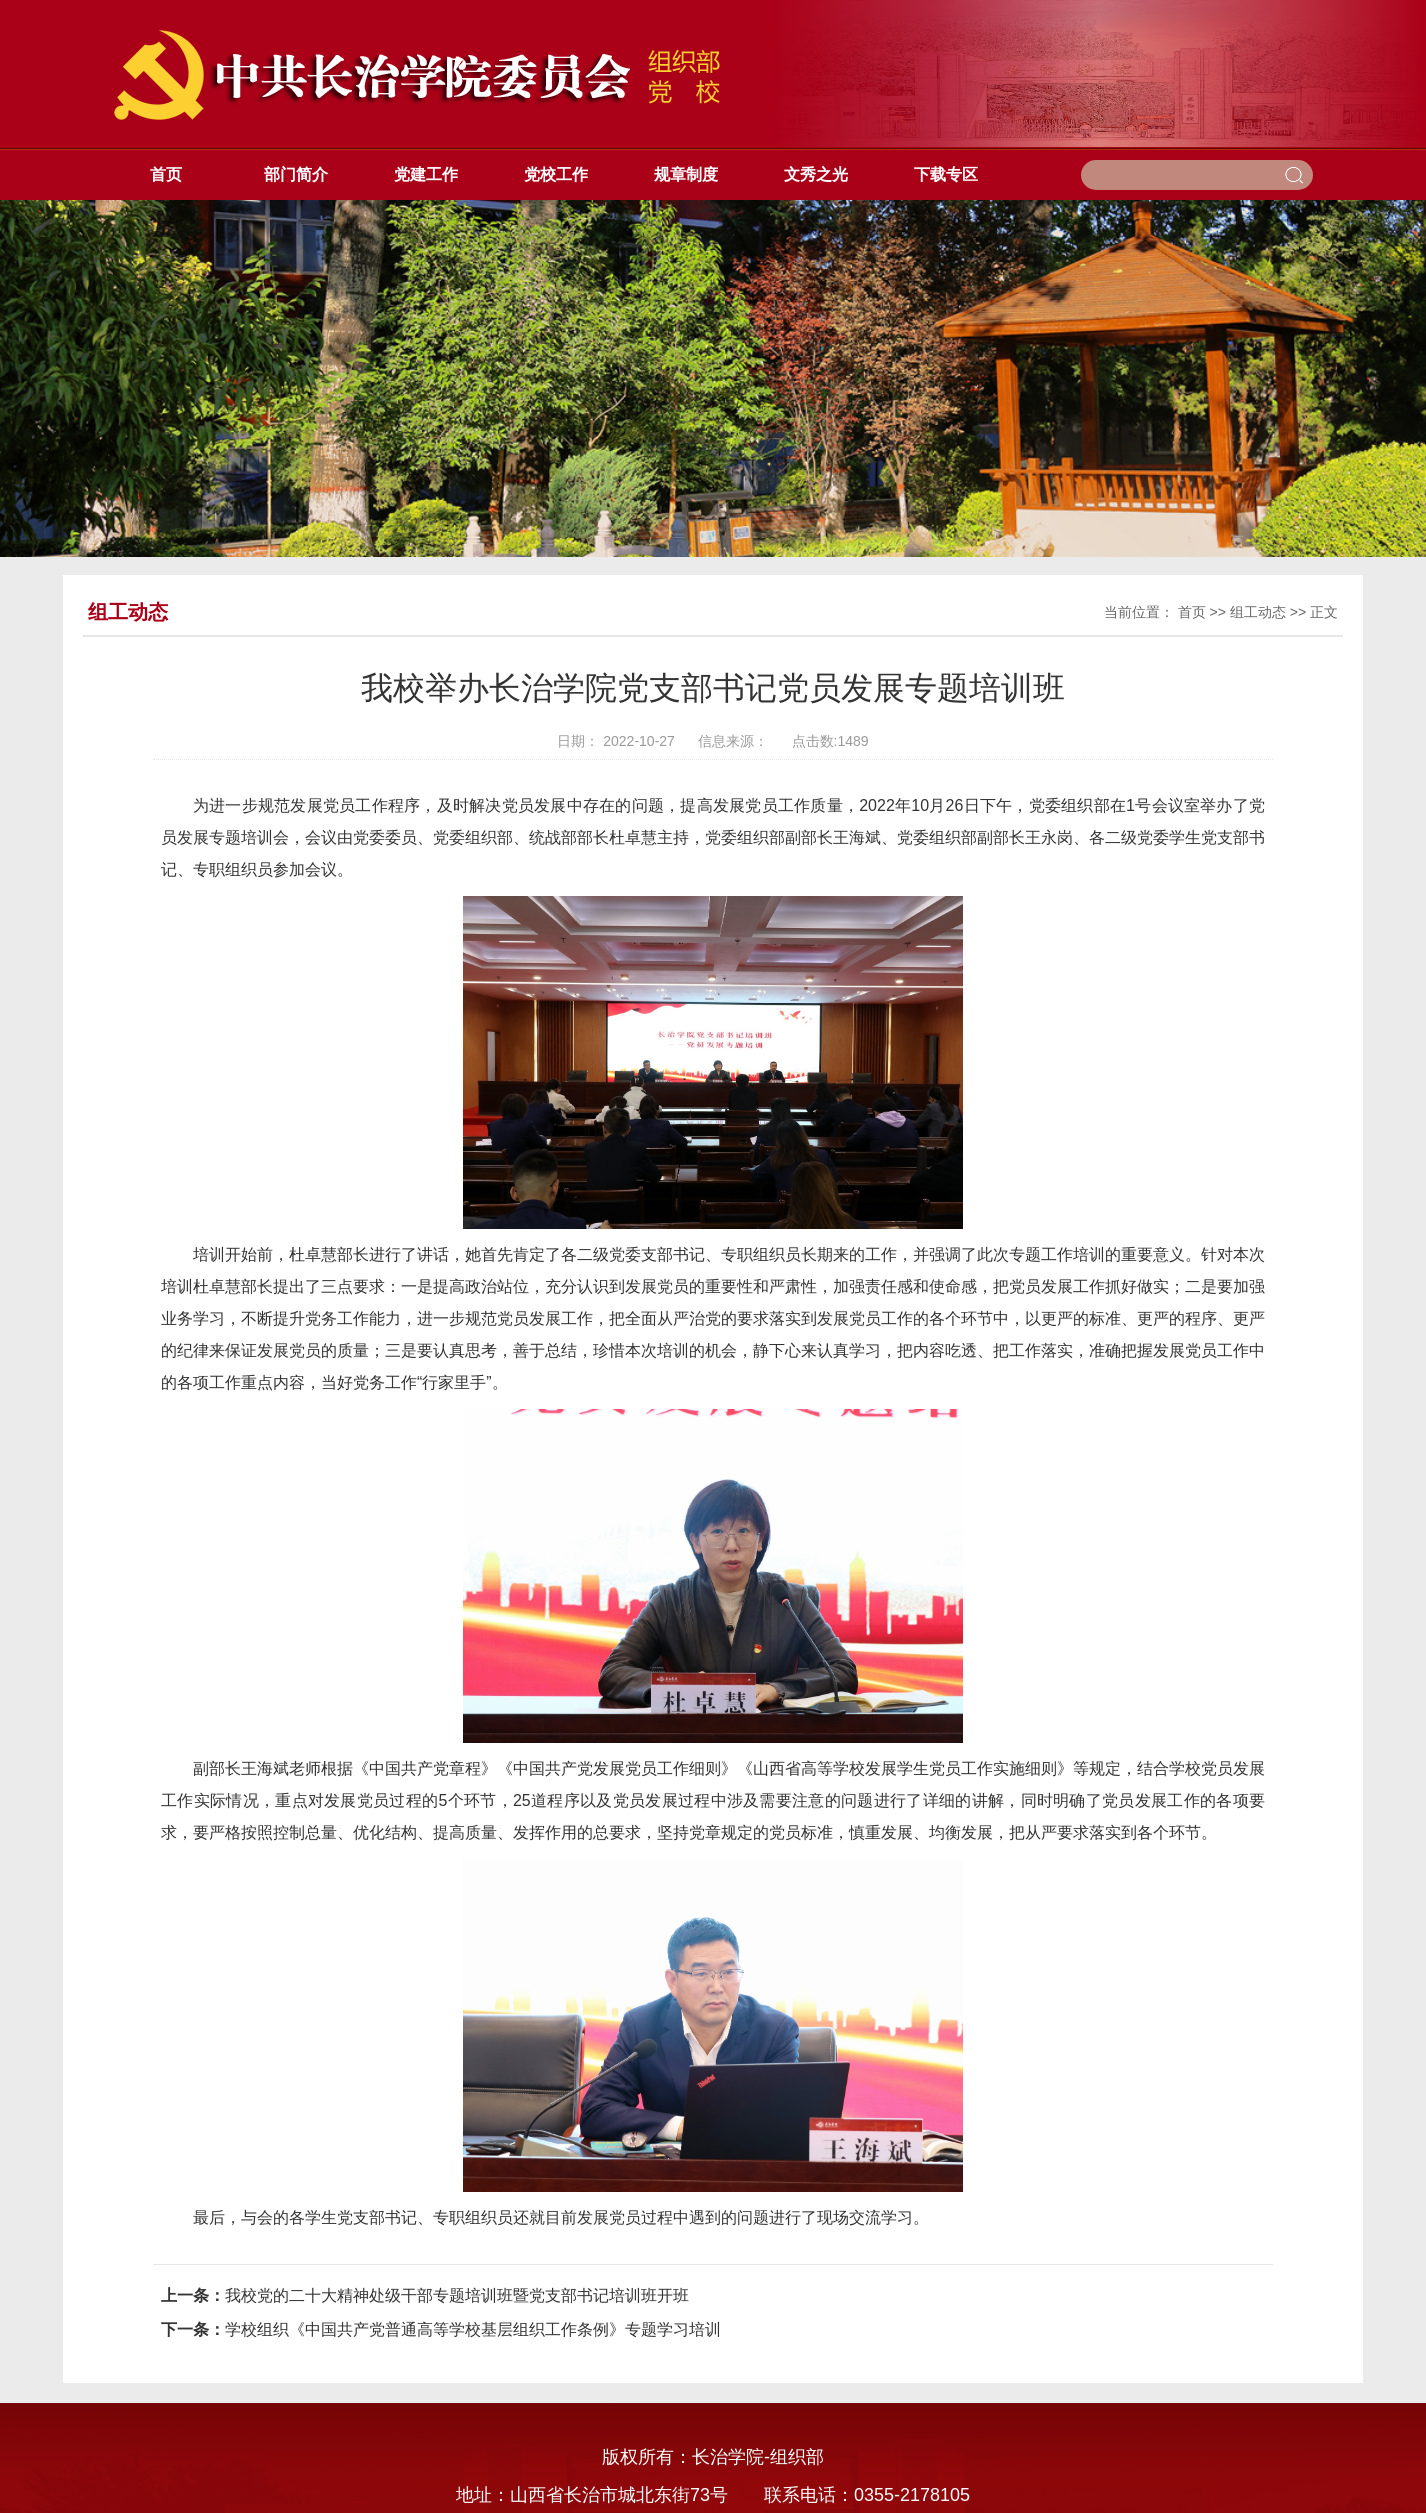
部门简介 (296, 174)
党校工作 (556, 174)
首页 (166, 174)
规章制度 (686, 174)
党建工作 (426, 174)
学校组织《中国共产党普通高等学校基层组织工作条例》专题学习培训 (473, 2329)
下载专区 (946, 174)
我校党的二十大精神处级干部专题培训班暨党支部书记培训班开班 (457, 2295)
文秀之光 (816, 174)
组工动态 (1258, 612)
